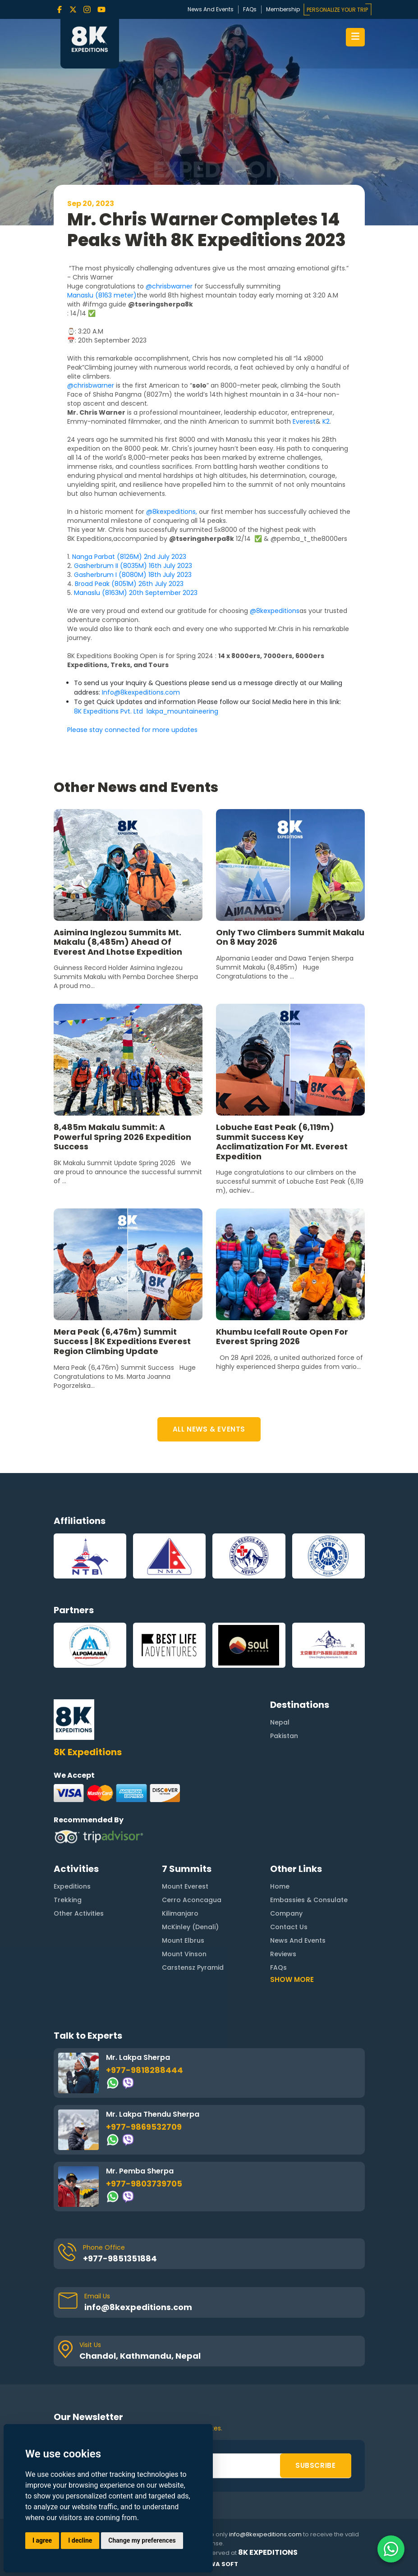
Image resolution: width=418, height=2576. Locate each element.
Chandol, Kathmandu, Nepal (140, 2311)
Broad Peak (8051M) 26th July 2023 (129, 583)
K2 (326, 421)
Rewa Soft (220, 2564)
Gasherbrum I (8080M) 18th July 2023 (133, 574)
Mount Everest (185, 1842)
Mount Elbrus (183, 1896)
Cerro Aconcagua (191, 1855)
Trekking (68, 1855)
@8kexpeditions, (171, 511)
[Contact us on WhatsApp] (390, 2548)
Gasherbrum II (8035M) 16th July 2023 (133, 565)
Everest (304, 421)
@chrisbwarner (169, 286)
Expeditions (72, 1842)
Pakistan (284, 1692)
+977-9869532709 (144, 2082)
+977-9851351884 (120, 2214)
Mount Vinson (184, 1909)
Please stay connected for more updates (133, 729)
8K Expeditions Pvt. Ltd (109, 711)
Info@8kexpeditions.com (141, 692)
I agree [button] (42, 2540)
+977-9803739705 (144, 2139)
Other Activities (79, 1869)
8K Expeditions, (90, 538)
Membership (283, 9)
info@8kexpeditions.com (138, 2263)
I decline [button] (80, 2540)
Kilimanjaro (180, 1869)
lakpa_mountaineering (182, 711)
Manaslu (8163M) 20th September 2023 (136, 592)
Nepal (279, 1678)
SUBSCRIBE (315, 2421)
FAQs (250, 9)
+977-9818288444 (144, 2026)
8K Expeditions (268, 2552)
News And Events (211, 9)
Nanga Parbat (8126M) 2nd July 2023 (129, 556)
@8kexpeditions (274, 610)
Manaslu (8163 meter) (102, 295)
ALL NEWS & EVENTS (209, 1429)
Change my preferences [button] (141, 2540)
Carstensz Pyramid (193, 1923)
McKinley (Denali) (190, 1882)
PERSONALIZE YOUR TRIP (337, 10)
